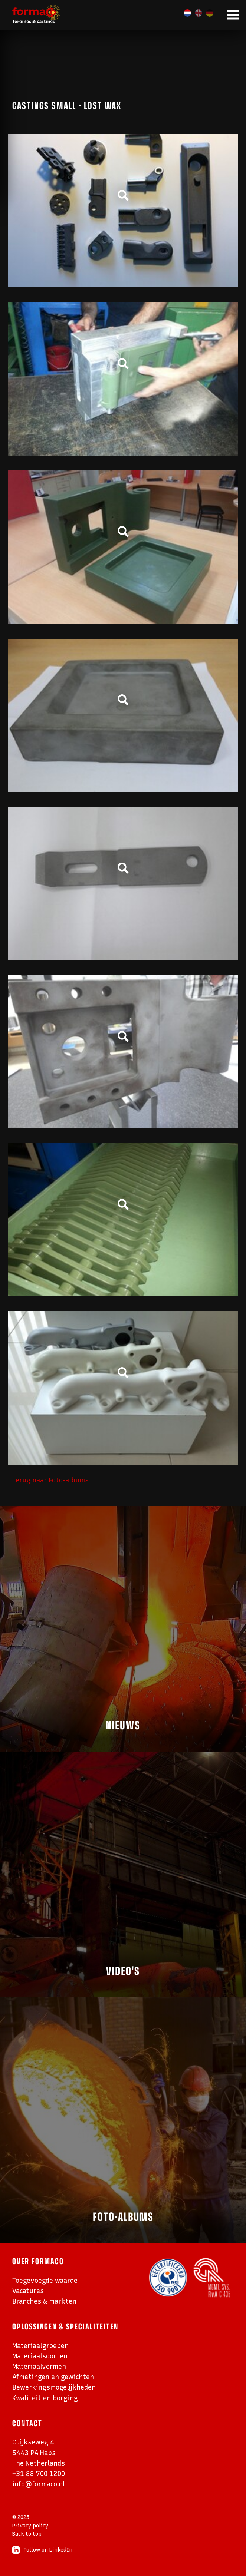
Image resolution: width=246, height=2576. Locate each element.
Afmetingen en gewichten (53, 2377)
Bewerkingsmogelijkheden (54, 2387)
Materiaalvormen (39, 2366)
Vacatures (28, 2291)
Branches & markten (44, 2301)
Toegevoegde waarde (45, 2280)
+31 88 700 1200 (38, 2473)
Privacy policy (30, 2526)
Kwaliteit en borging (45, 2398)
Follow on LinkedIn (42, 2550)
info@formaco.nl (38, 2484)
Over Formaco (38, 2261)
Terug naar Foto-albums (50, 1480)
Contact (27, 2423)
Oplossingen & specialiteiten (65, 2326)
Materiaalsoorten (40, 2356)
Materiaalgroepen (40, 2346)
